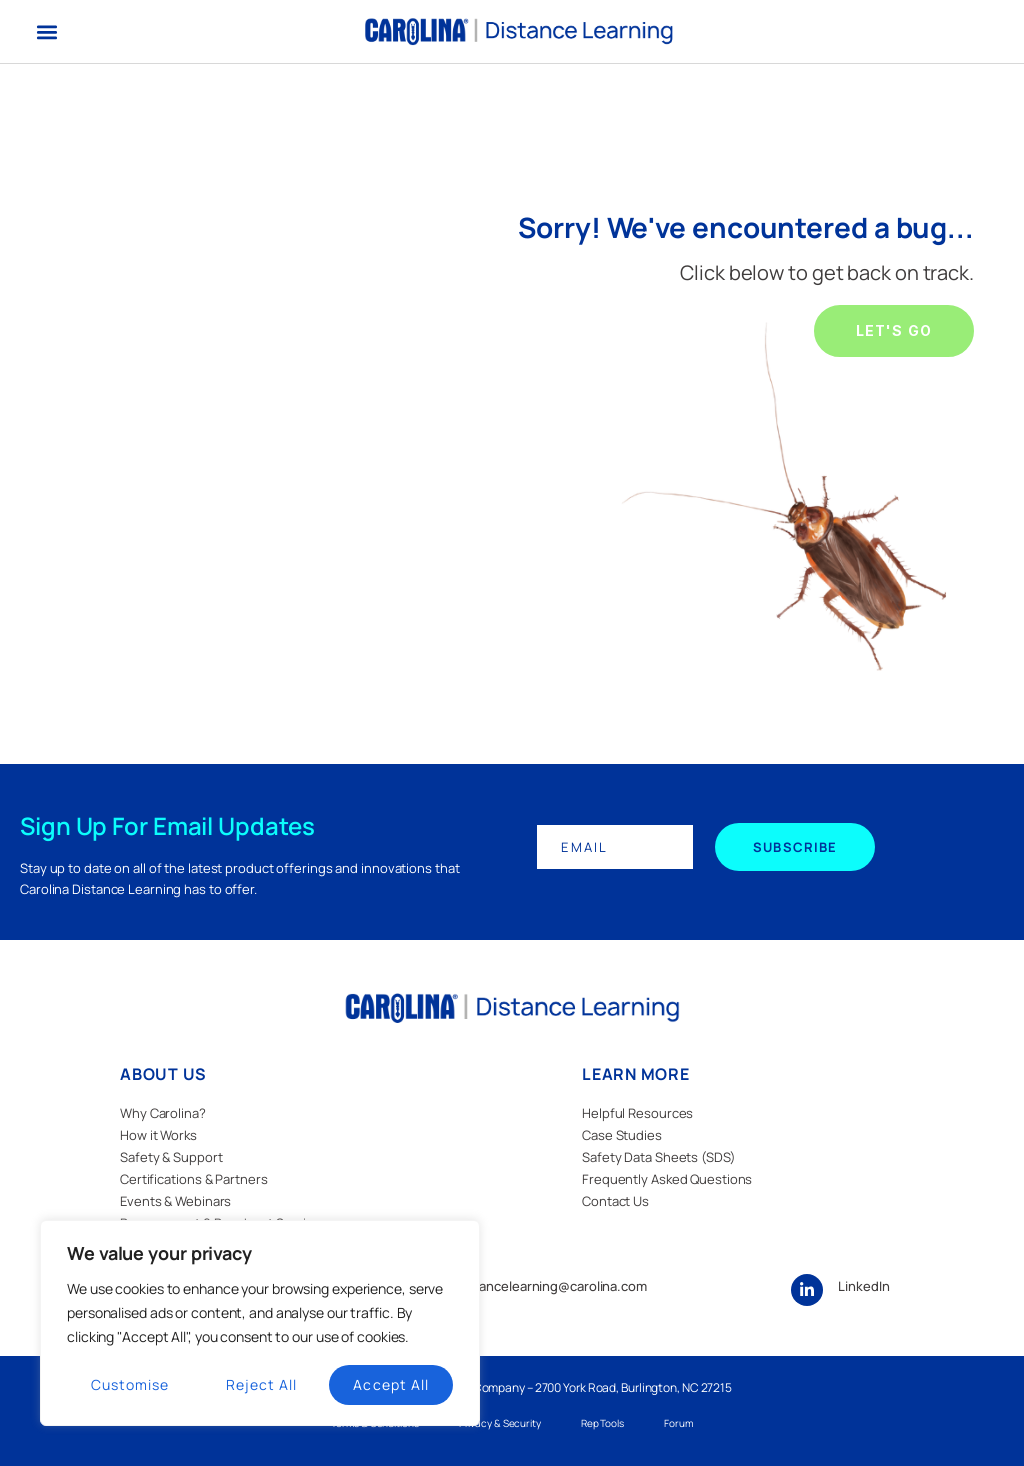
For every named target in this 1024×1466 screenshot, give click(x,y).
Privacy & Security (500, 1423)
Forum (678, 1423)
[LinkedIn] (807, 1290)
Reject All (262, 1384)
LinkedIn (863, 1286)
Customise (130, 1384)
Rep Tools (602, 1423)
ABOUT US (163, 1074)
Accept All (391, 1384)
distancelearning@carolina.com (552, 1286)
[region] (260, 1323)
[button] (46, 31)
